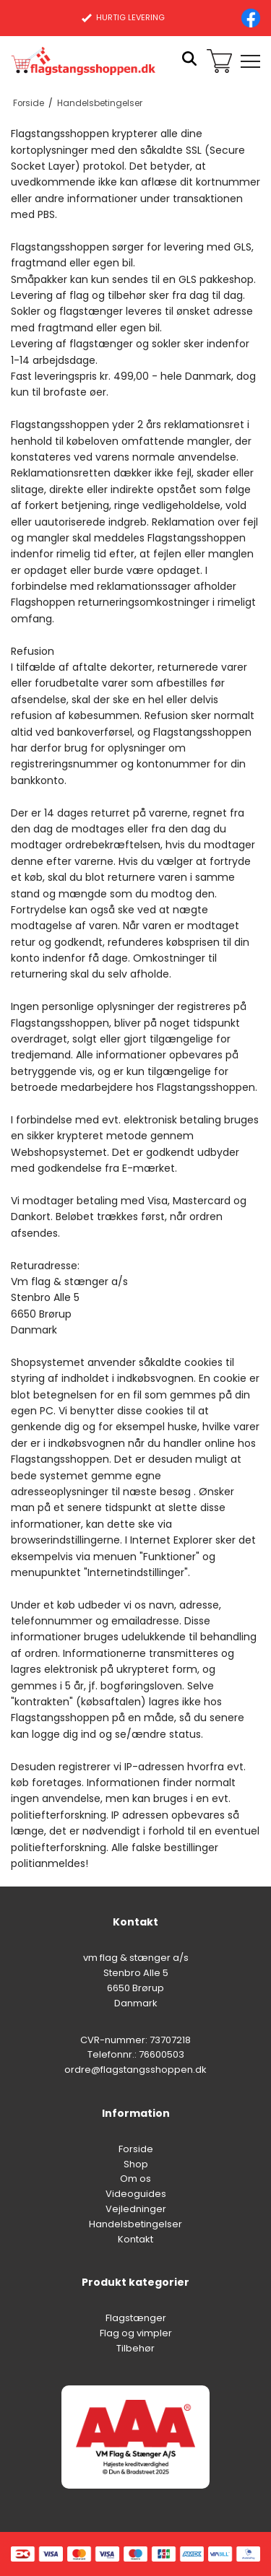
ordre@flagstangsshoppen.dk (135, 2069)
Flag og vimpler (136, 2333)
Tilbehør (135, 2348)
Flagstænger (136, 2318)
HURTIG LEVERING (123, 17)
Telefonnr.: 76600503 (135, 2054)
